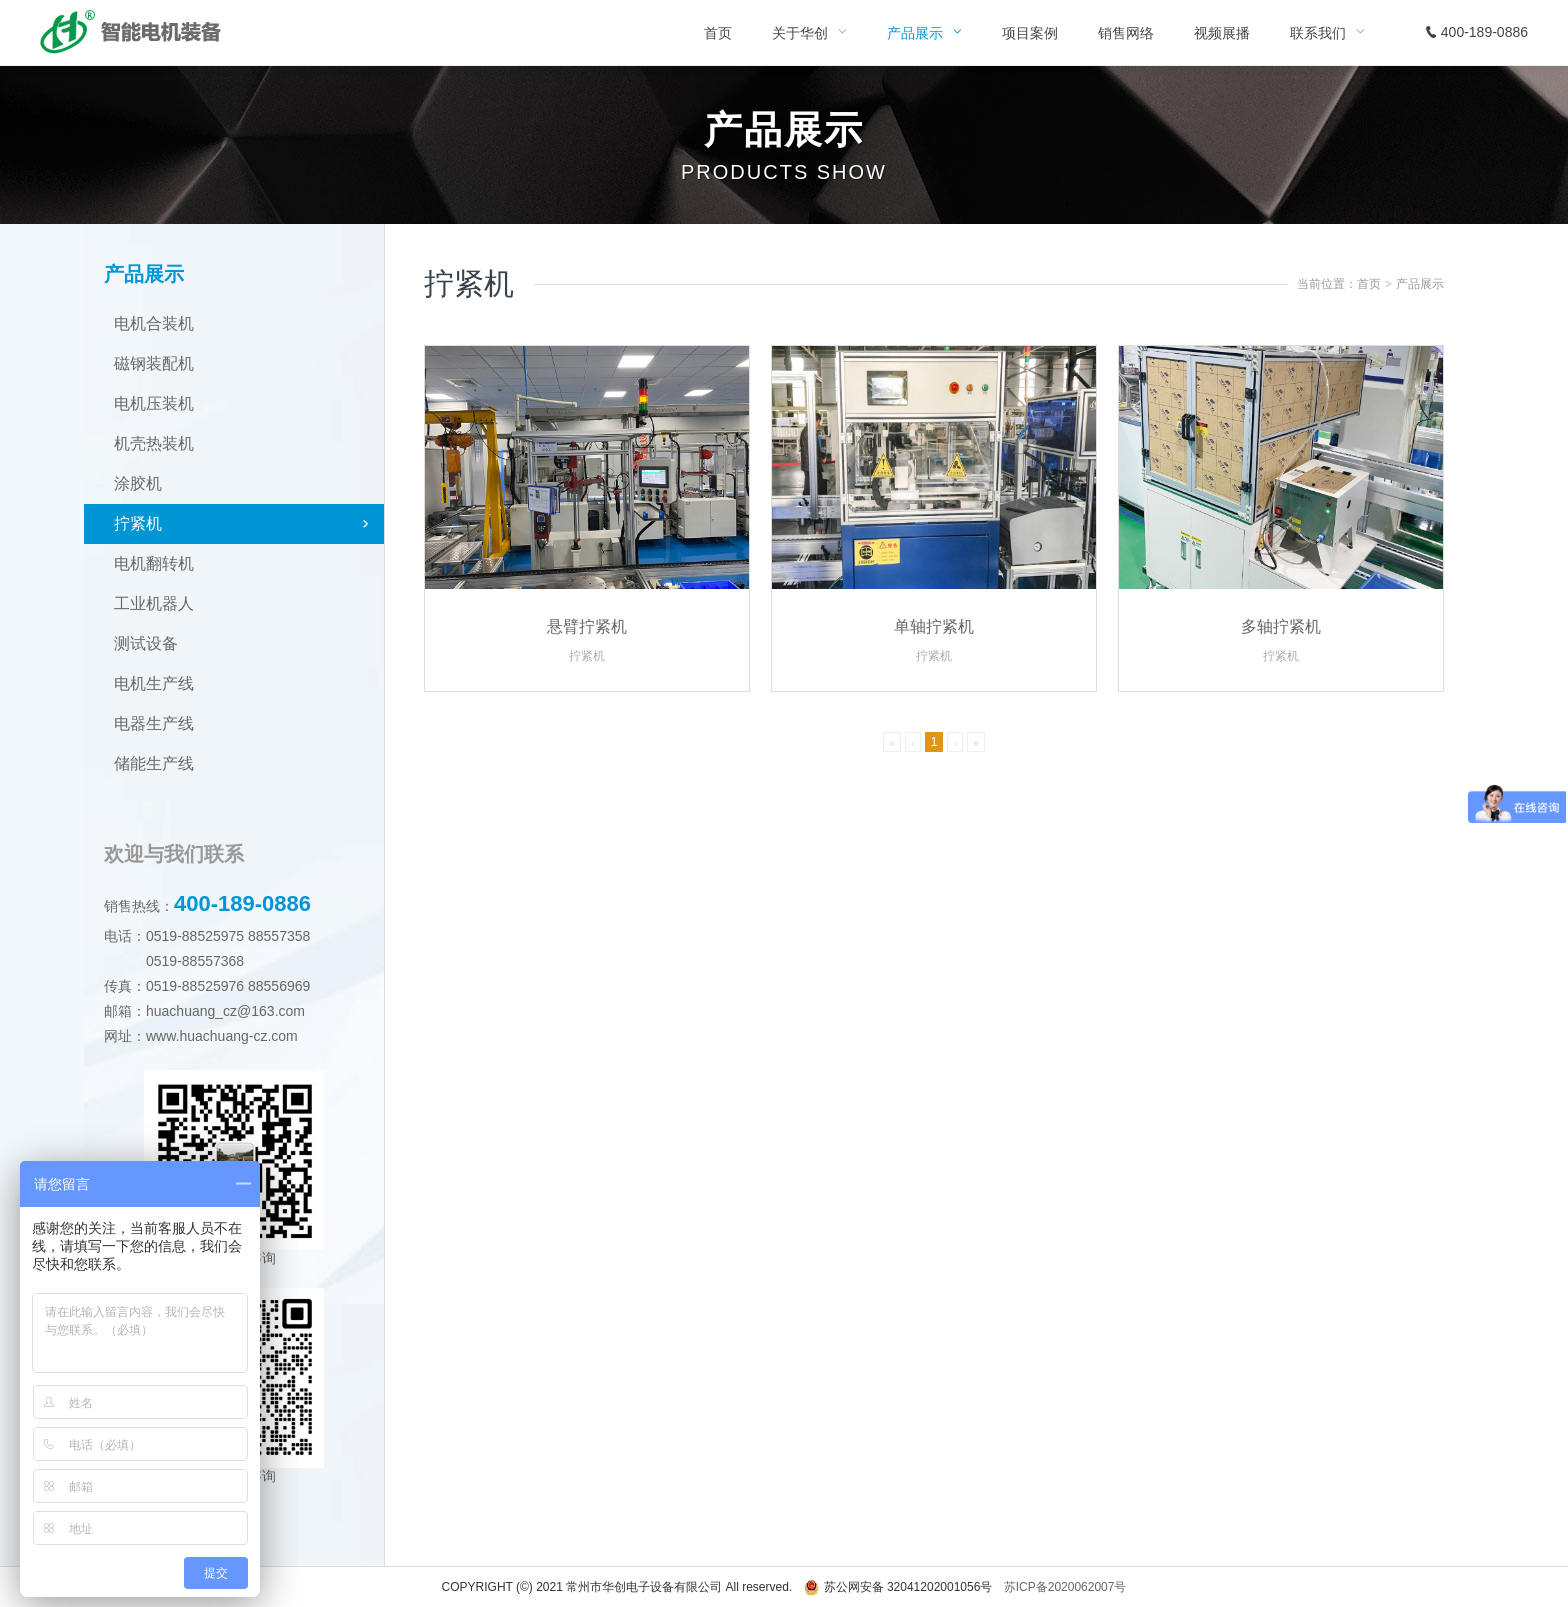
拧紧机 (138, 523)
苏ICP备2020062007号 (1065, 1587)
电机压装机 (154, 403)
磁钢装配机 (154, 363)
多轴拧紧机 (1281, 626)
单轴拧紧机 (934, 626)
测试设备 (146, 643)
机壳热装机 (154, 443)
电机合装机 (154, 323)
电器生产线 (154, 723)
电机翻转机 (154, 563)
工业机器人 (154, 603)
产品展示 (1420, 284)
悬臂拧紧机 (587, 626)
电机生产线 (154, 683)
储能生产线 (154, 763)
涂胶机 (138, 483)
